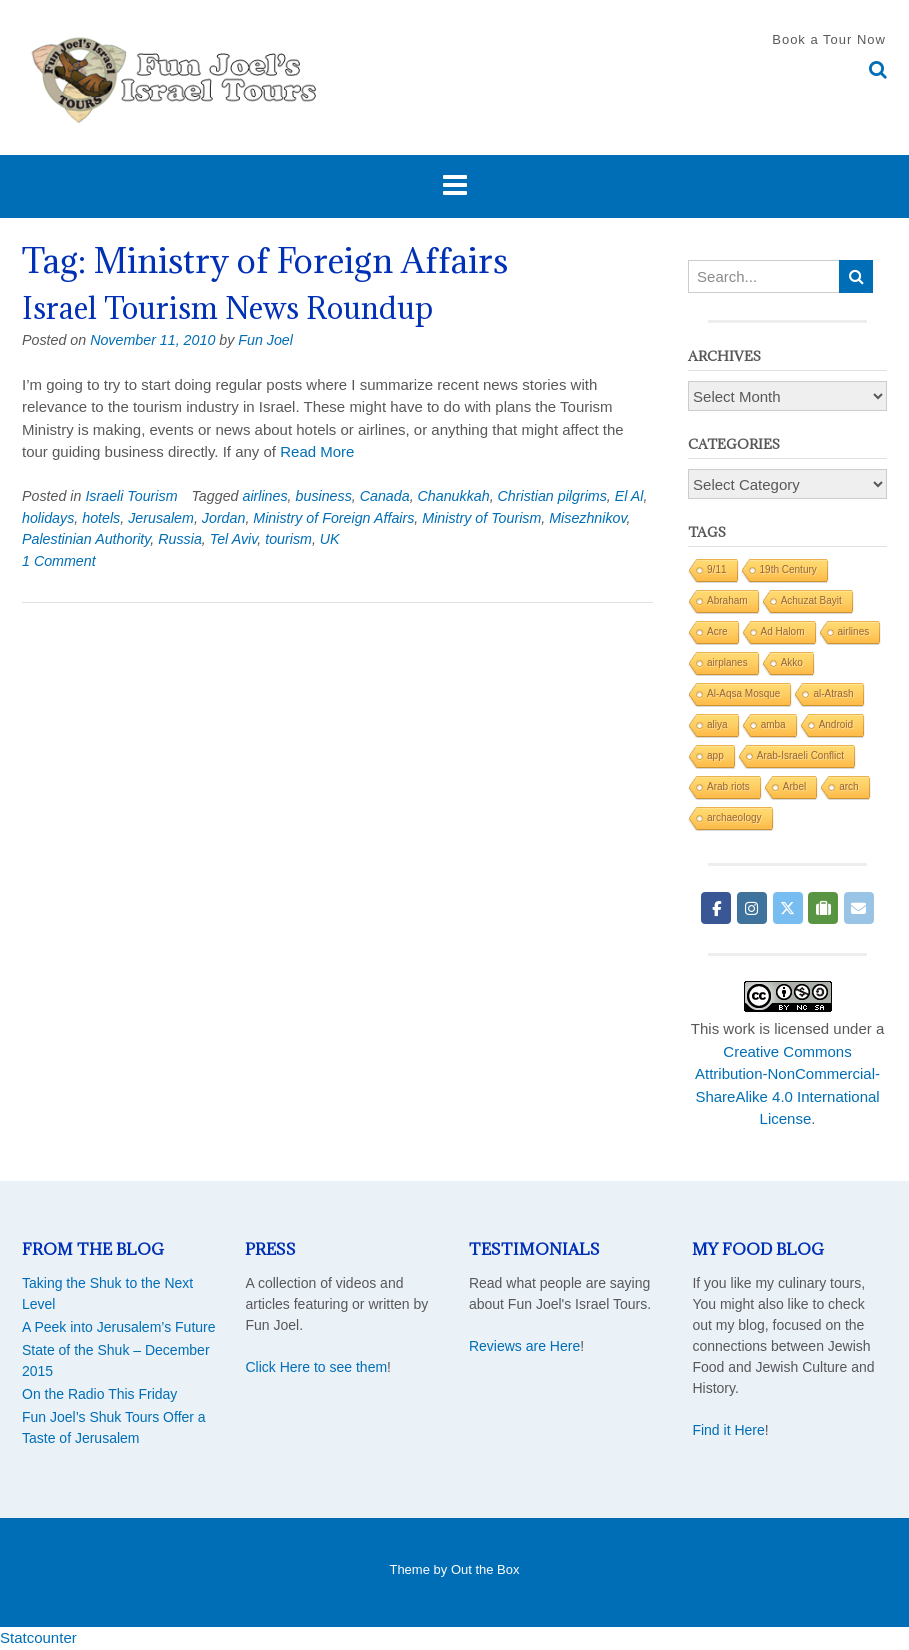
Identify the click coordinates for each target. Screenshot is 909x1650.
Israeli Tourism (131, 496)
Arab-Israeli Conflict (800, 755)
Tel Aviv (234, 539)
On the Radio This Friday (99, 1394)
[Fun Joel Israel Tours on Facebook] (716, 908)
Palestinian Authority (86, 539)
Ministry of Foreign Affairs (333, 518)
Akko (792, 662)
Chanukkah (454, 496)
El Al (629, 496)
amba (773, 724)
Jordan (224, 518)
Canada (385, 496)
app (715, 755)
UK (330, 539)
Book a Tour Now (829, 39)
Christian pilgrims (552, 496)
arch (848, 786)
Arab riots (728, 786)
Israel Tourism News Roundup (227, 308)
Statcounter (38, 1637)
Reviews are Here (524, 1346)
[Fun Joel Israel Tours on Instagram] (752, 908)
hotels (101, 518)
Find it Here (728, 1430)
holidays (48, 518)
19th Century (788, 569)
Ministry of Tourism (481, 518)
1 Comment (59, 561)
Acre (717, 631)
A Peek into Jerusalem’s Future (119, 1327)
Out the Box (485, 1569)
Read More (317, 451)
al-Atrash (833, 693)
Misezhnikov (587, 518)
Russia (180, 539)
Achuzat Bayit (811, 600)
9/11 (716, 569)
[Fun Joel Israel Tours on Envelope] (859, 908)
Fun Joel (265, 340)
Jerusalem (161, 518)
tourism (288, 539)
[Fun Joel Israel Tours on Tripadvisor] (823, 908)
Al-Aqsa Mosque (743, 693)
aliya (717, 724)
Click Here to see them (316, 1367)
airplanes (727, 662)
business (324, 496)
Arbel (794, 786)
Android (836, 724)
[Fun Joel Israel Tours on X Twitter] (788, 908)
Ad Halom (783, 631)
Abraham (727, 600)
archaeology (734, 817)
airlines (264, 496)
